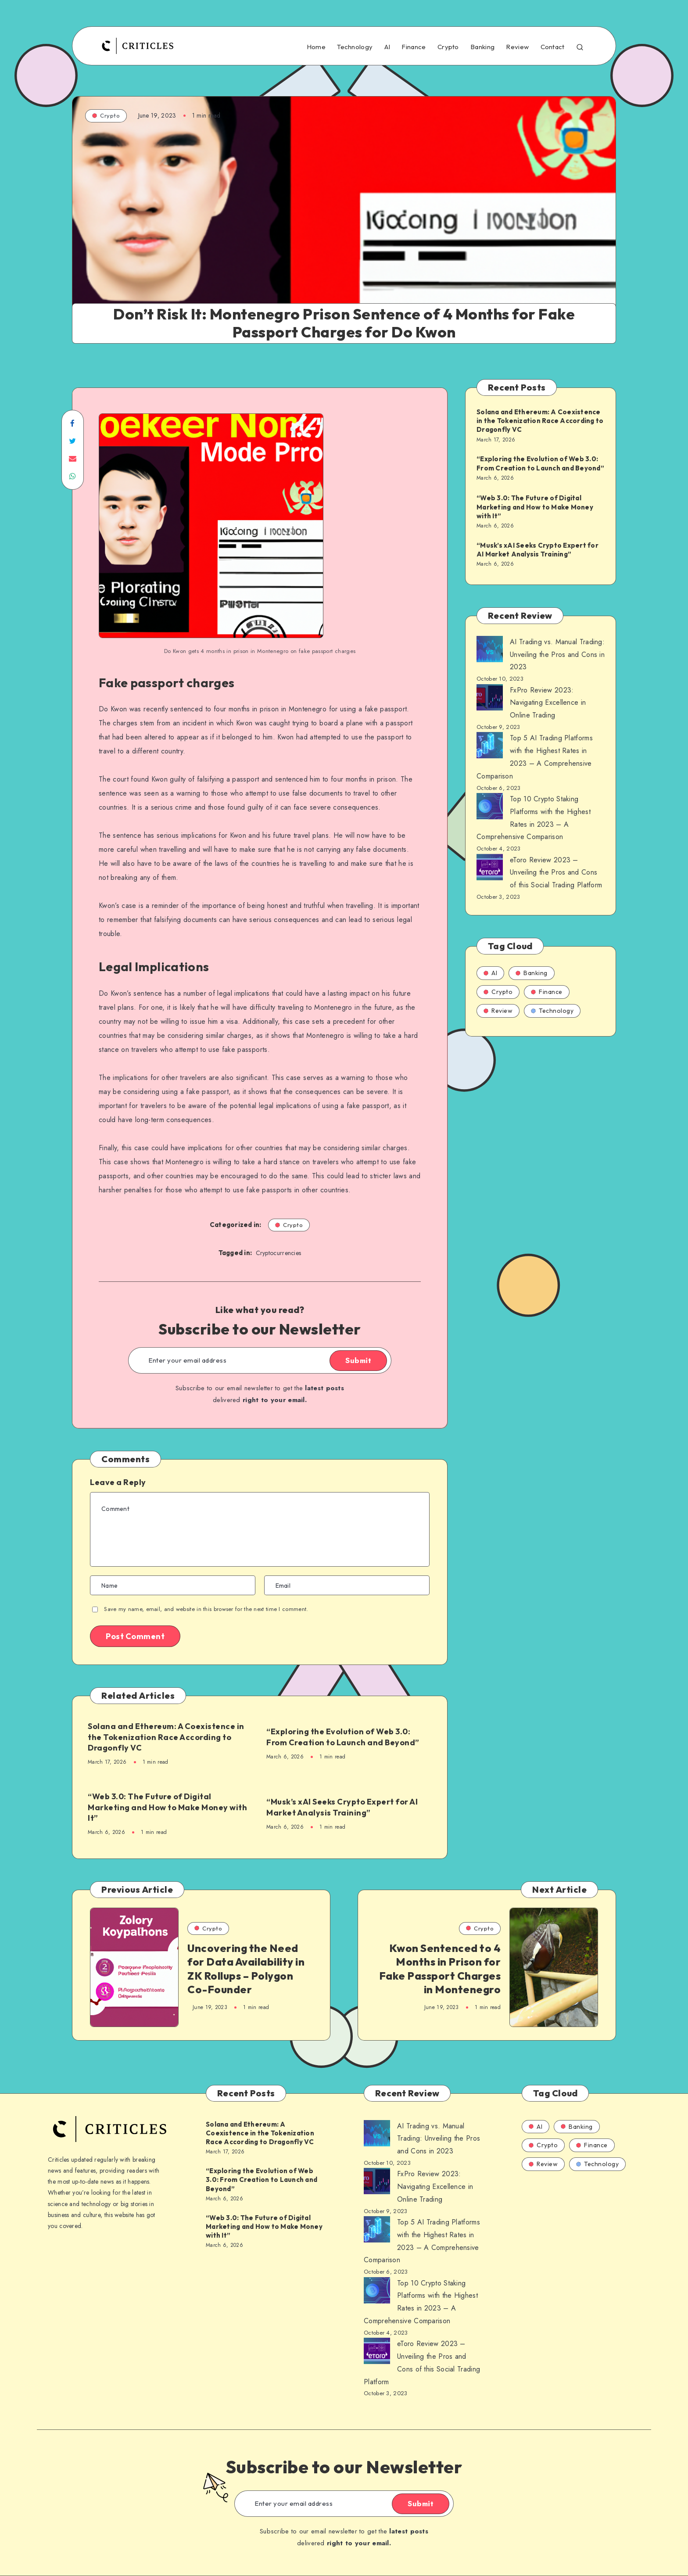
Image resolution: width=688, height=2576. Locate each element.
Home (316, 47)
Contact (553, 47)
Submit (358, 1360)
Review (517, 47)
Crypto (448, 47)
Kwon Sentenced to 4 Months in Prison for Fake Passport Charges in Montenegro (440, 1968)
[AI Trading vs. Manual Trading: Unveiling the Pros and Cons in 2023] (490, 651)
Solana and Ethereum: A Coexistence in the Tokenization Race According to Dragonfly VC (166, 1737)
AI (387, 47)
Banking (482, 47)
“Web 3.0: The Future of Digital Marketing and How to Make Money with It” (167, 1807)
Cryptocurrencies (278, 1253)
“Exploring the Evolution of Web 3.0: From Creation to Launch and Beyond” (342, 1736)
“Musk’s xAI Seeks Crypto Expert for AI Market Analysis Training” (342, 1807)
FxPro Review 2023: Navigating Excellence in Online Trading (548, 703)
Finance (413, 47)
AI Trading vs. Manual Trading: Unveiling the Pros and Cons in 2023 (557, 654)
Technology (355, 47)
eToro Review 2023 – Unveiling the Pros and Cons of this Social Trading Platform (556, 872)
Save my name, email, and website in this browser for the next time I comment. (206, 1609)
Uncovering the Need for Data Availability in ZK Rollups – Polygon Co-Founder (246, 1968)
